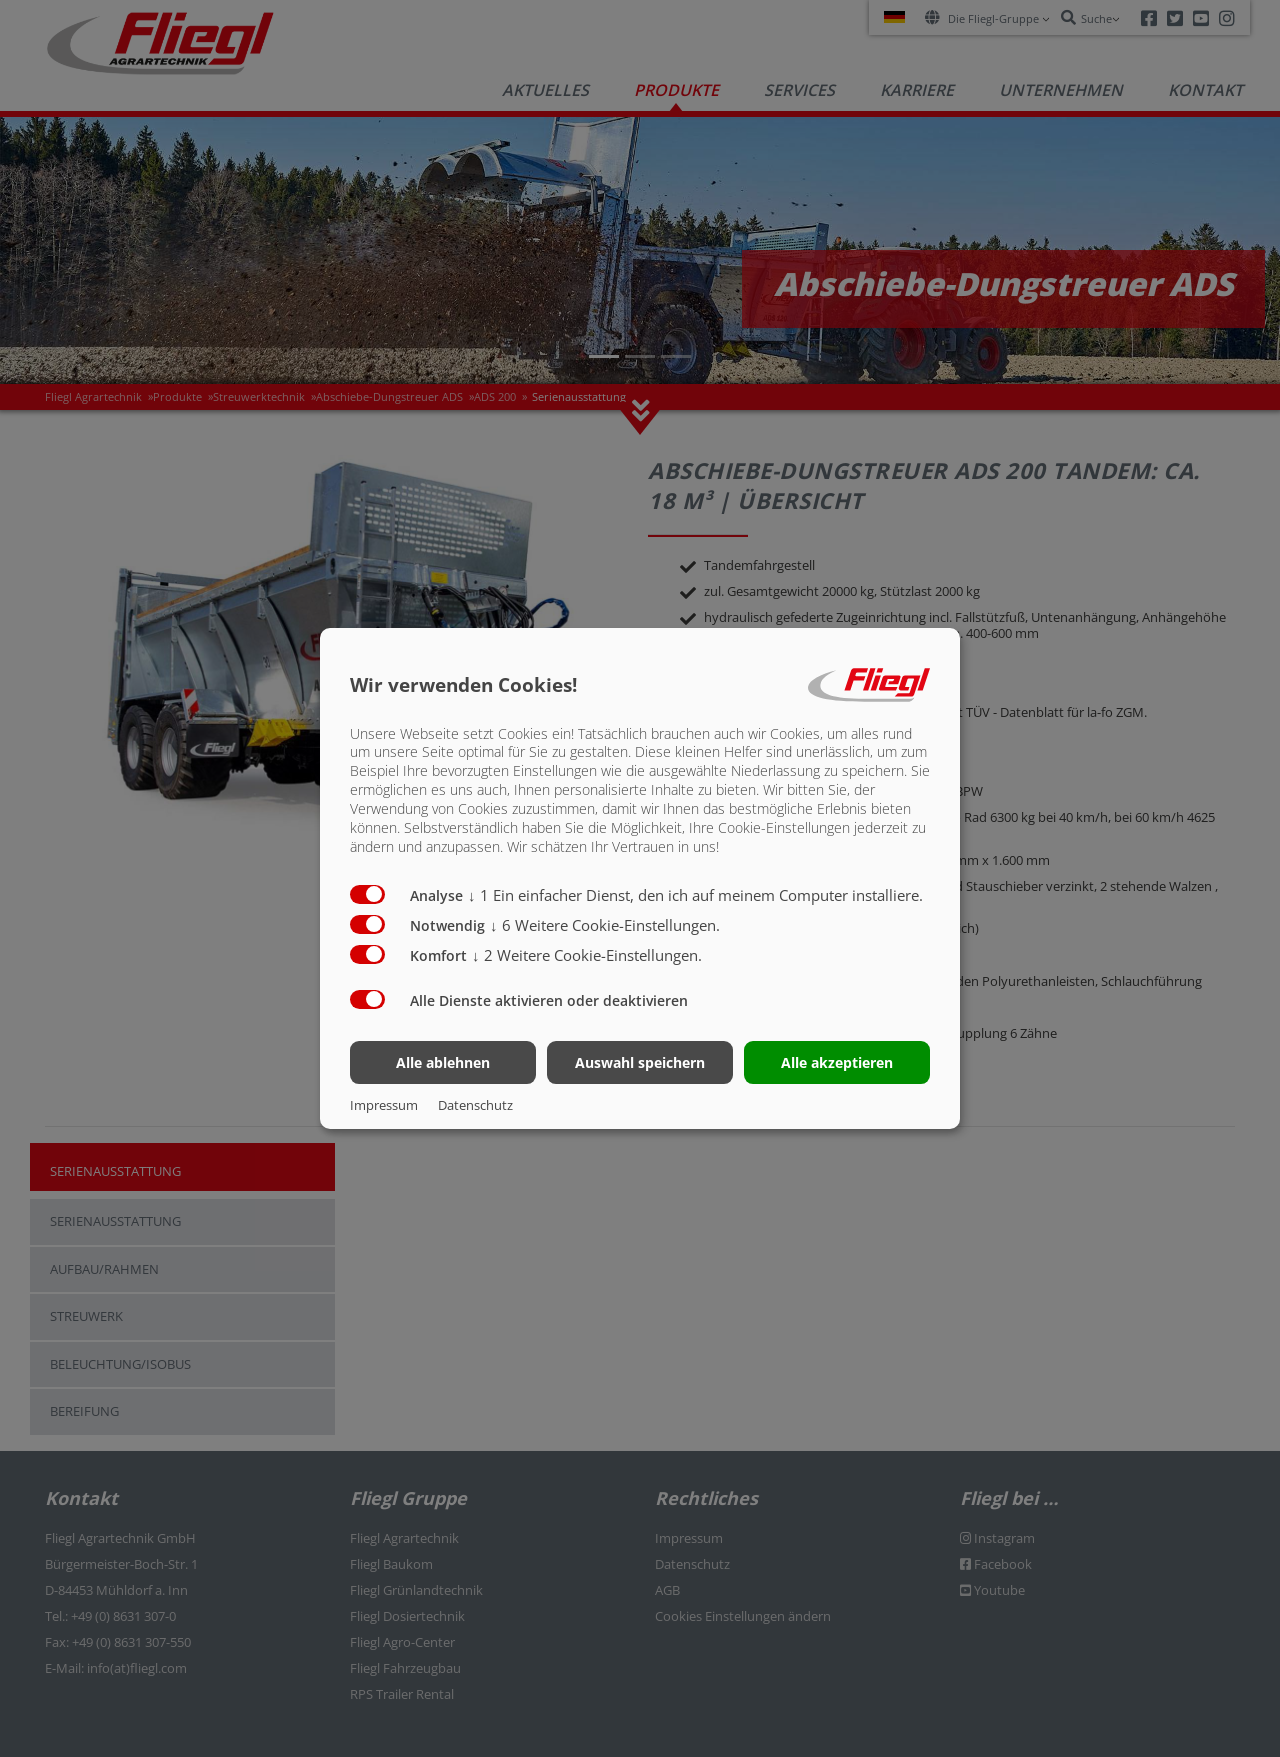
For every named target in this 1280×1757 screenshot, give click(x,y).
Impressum (384, 1105)
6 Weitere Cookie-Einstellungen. (605, 925)
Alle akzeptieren (837, 1062)
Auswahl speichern (640, 1062)
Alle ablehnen (443, 1062)
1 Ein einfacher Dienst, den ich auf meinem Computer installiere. (695, 895)
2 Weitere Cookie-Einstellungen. (587, 955)
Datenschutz (475, 1105)
